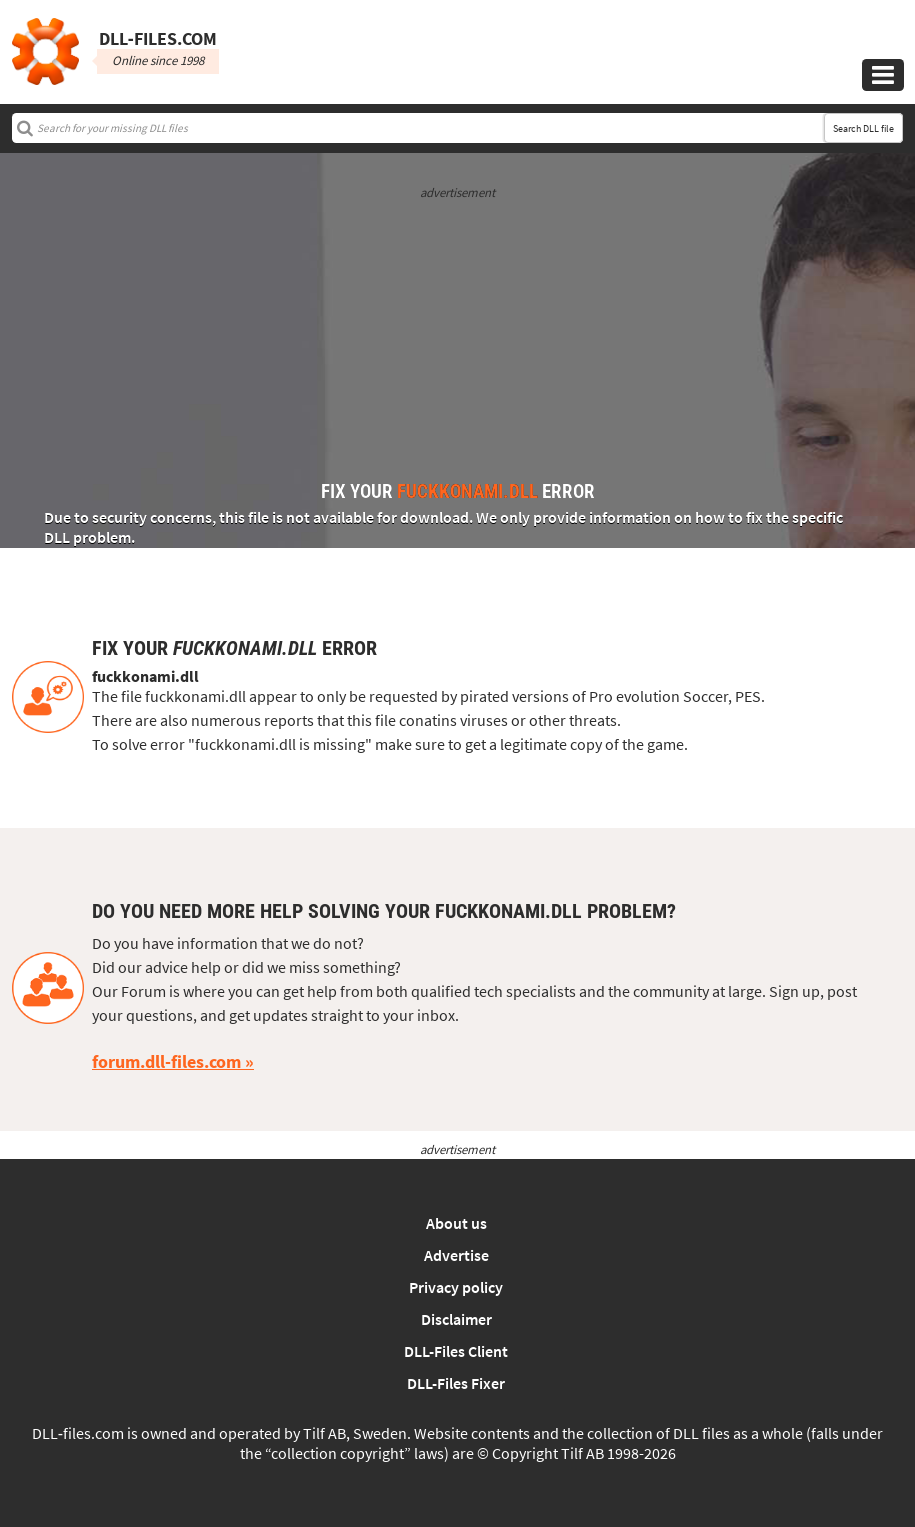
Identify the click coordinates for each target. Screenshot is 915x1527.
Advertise (456, 1255)
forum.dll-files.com (166, 1061)
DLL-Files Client (456, 1351)
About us (456, 1223)
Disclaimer (456, 1319)
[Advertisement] (457, 342)
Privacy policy (456, 1287)
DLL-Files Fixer (456, 1383)
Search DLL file (863, 128)
